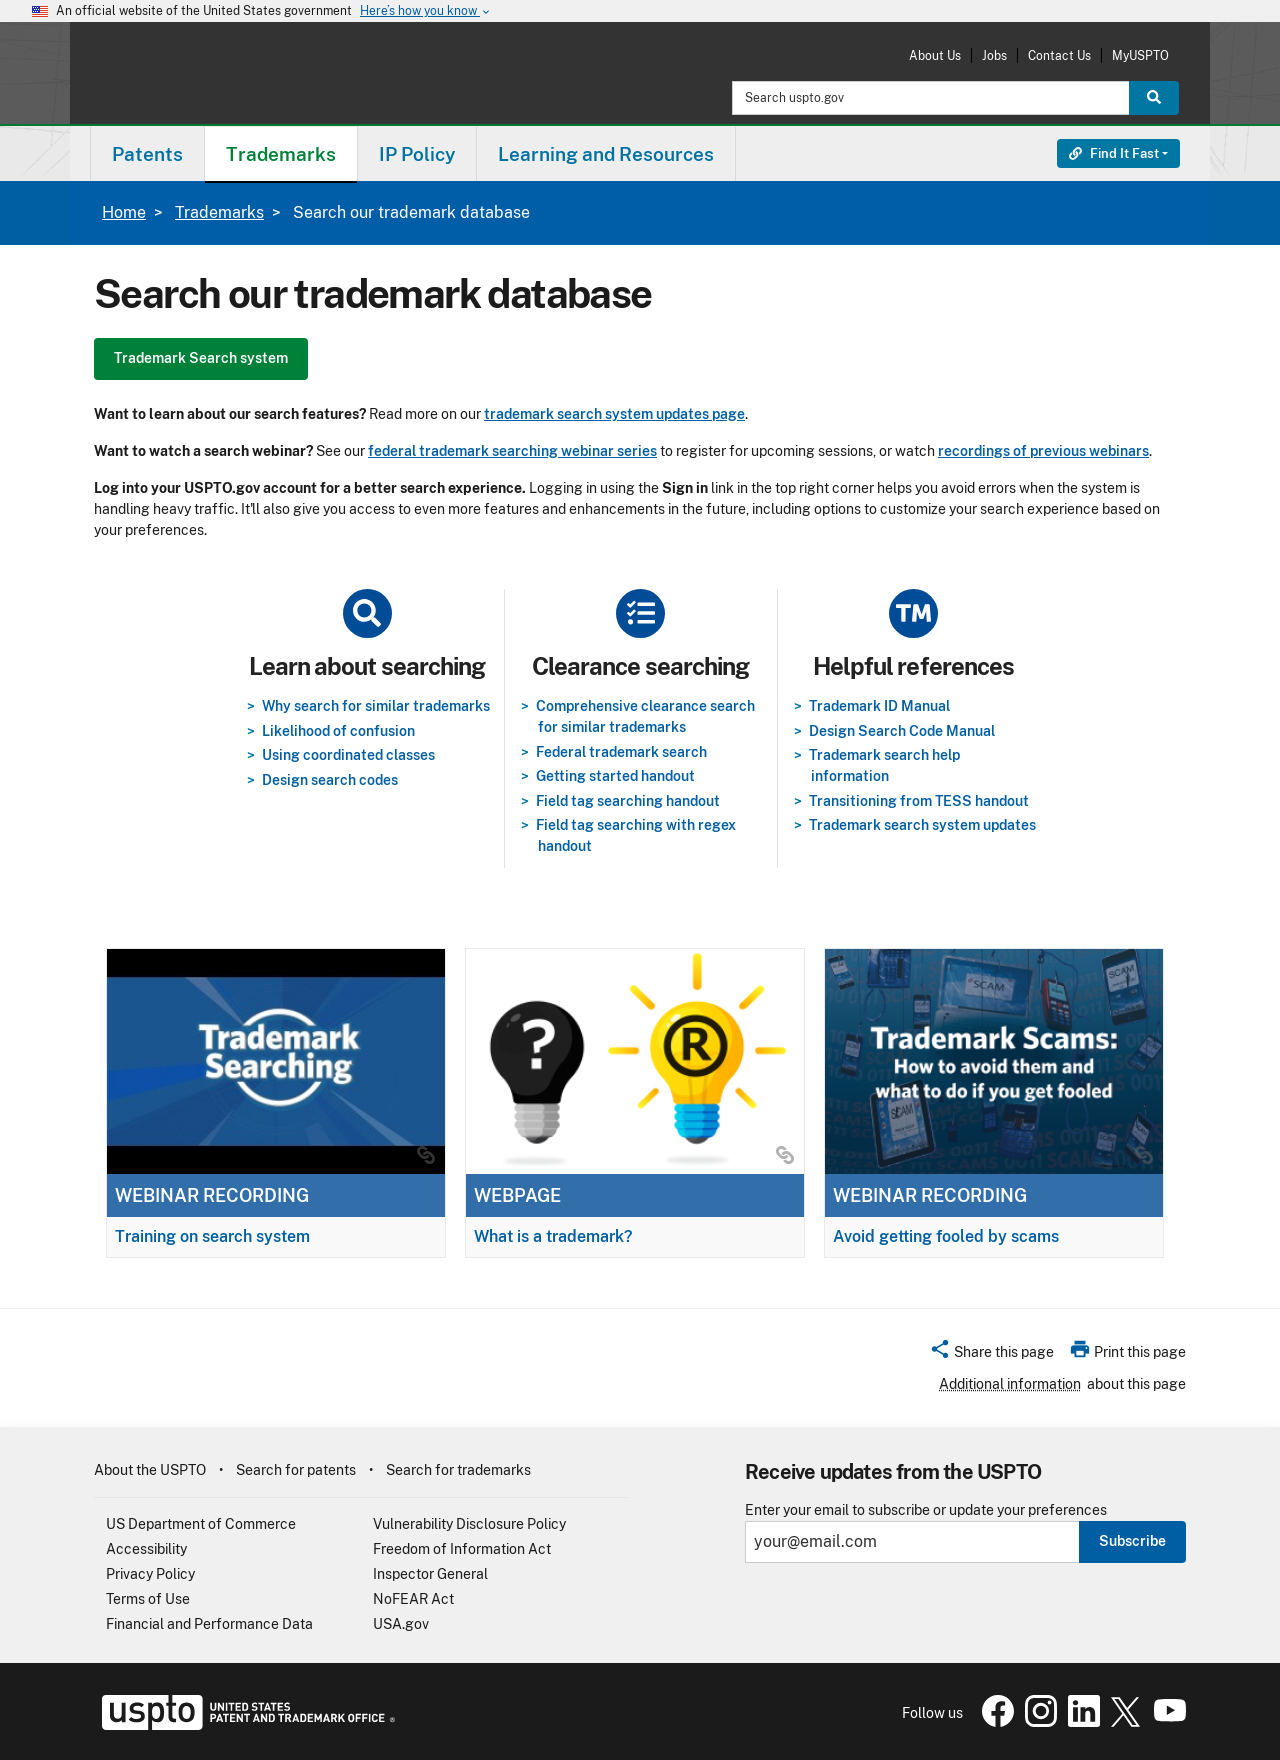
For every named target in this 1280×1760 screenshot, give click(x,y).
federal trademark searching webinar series (512, 451)
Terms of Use (148, 1599)
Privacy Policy (150, 1574)
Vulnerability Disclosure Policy (469, 1524)
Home (124, 212)
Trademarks (219, 212)
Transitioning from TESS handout (919, 801)
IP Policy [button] (417, 154)
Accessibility (146, 1549)
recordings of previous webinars (1043, 451)
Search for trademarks (458, 1470)
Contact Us (1059, 55)
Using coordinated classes (348, 755)
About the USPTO (150, 1470)
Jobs (994, 55)
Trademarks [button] (281, 154)
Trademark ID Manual (879, 706)
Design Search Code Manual (902, 731)
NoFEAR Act (413, 1599)
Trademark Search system (201, 358)
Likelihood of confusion (338, 731)
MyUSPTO (1140, 55)
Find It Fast (1114, 153)
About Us (935, 55)
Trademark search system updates (922, 825)
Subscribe (1132, 1541)
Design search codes (330, 780)
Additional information (1010, 1384)
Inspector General (430, 1574)
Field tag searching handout (628, 801)
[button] (991, 1355)
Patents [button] (147, 154)
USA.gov (401, 1624)
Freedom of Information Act (462, 1549)
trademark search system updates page (614, 414)
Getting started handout (615, 776)
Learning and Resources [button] (606, 154)
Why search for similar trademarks (376, 706)
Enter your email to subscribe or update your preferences (926, 1510)
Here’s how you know (426, 11)
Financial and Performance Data (209, 1624)
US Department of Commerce (201, 1524)
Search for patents (296, 1470)
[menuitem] (147, 153)
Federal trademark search (621, 752)
